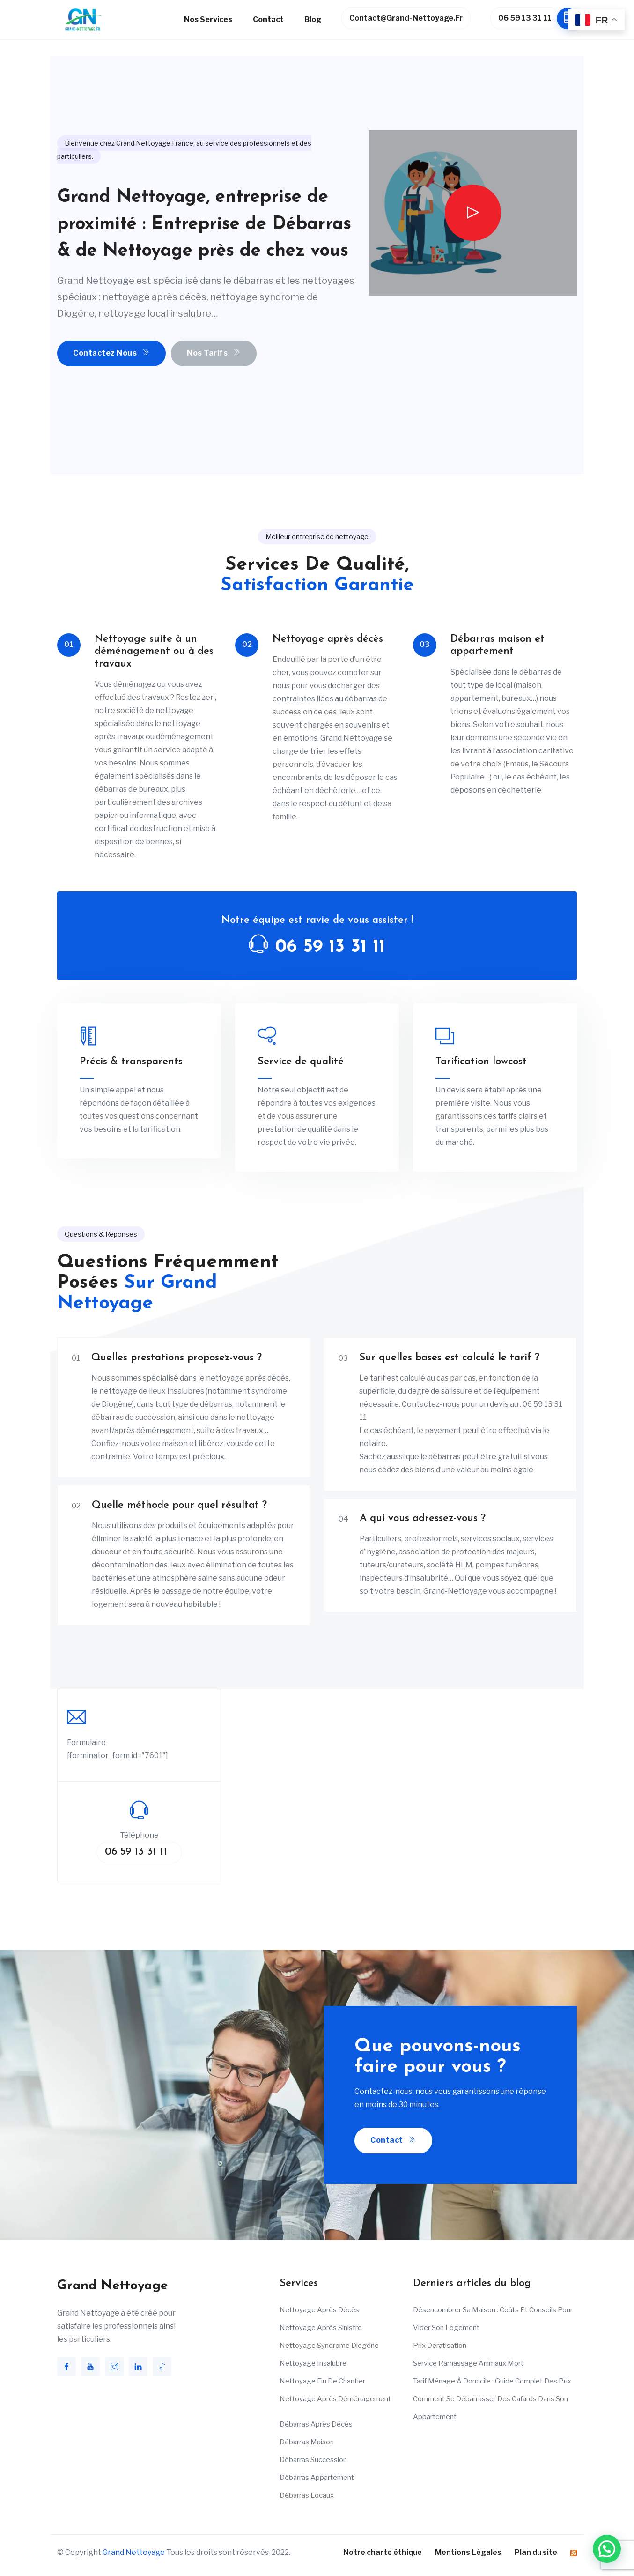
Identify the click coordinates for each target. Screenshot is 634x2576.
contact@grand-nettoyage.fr (406, 18)
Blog (312, 19)
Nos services (208, 19)
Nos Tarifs (214, 353)
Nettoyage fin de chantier (322, 2381)
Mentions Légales (468, 2552)
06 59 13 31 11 (529, 18)
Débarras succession (313, 2460)
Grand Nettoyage (134, 2552)
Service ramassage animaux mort (468, 2363)
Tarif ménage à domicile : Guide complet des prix (492, 2381)
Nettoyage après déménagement (335, 2399)
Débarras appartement (317, 2477)
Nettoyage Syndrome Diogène (329, 2345)
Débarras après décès (316, 2424)
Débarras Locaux (307, 2495)
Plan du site (536, 2552)
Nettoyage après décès (319, 2310)
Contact (268, 19)
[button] (607, 2549)
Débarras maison (307, 2442)
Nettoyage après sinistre (321, 2328)
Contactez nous (111, 353)
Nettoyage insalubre (313, 2363)
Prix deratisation (439, 2345)
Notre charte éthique (382, 2552)
